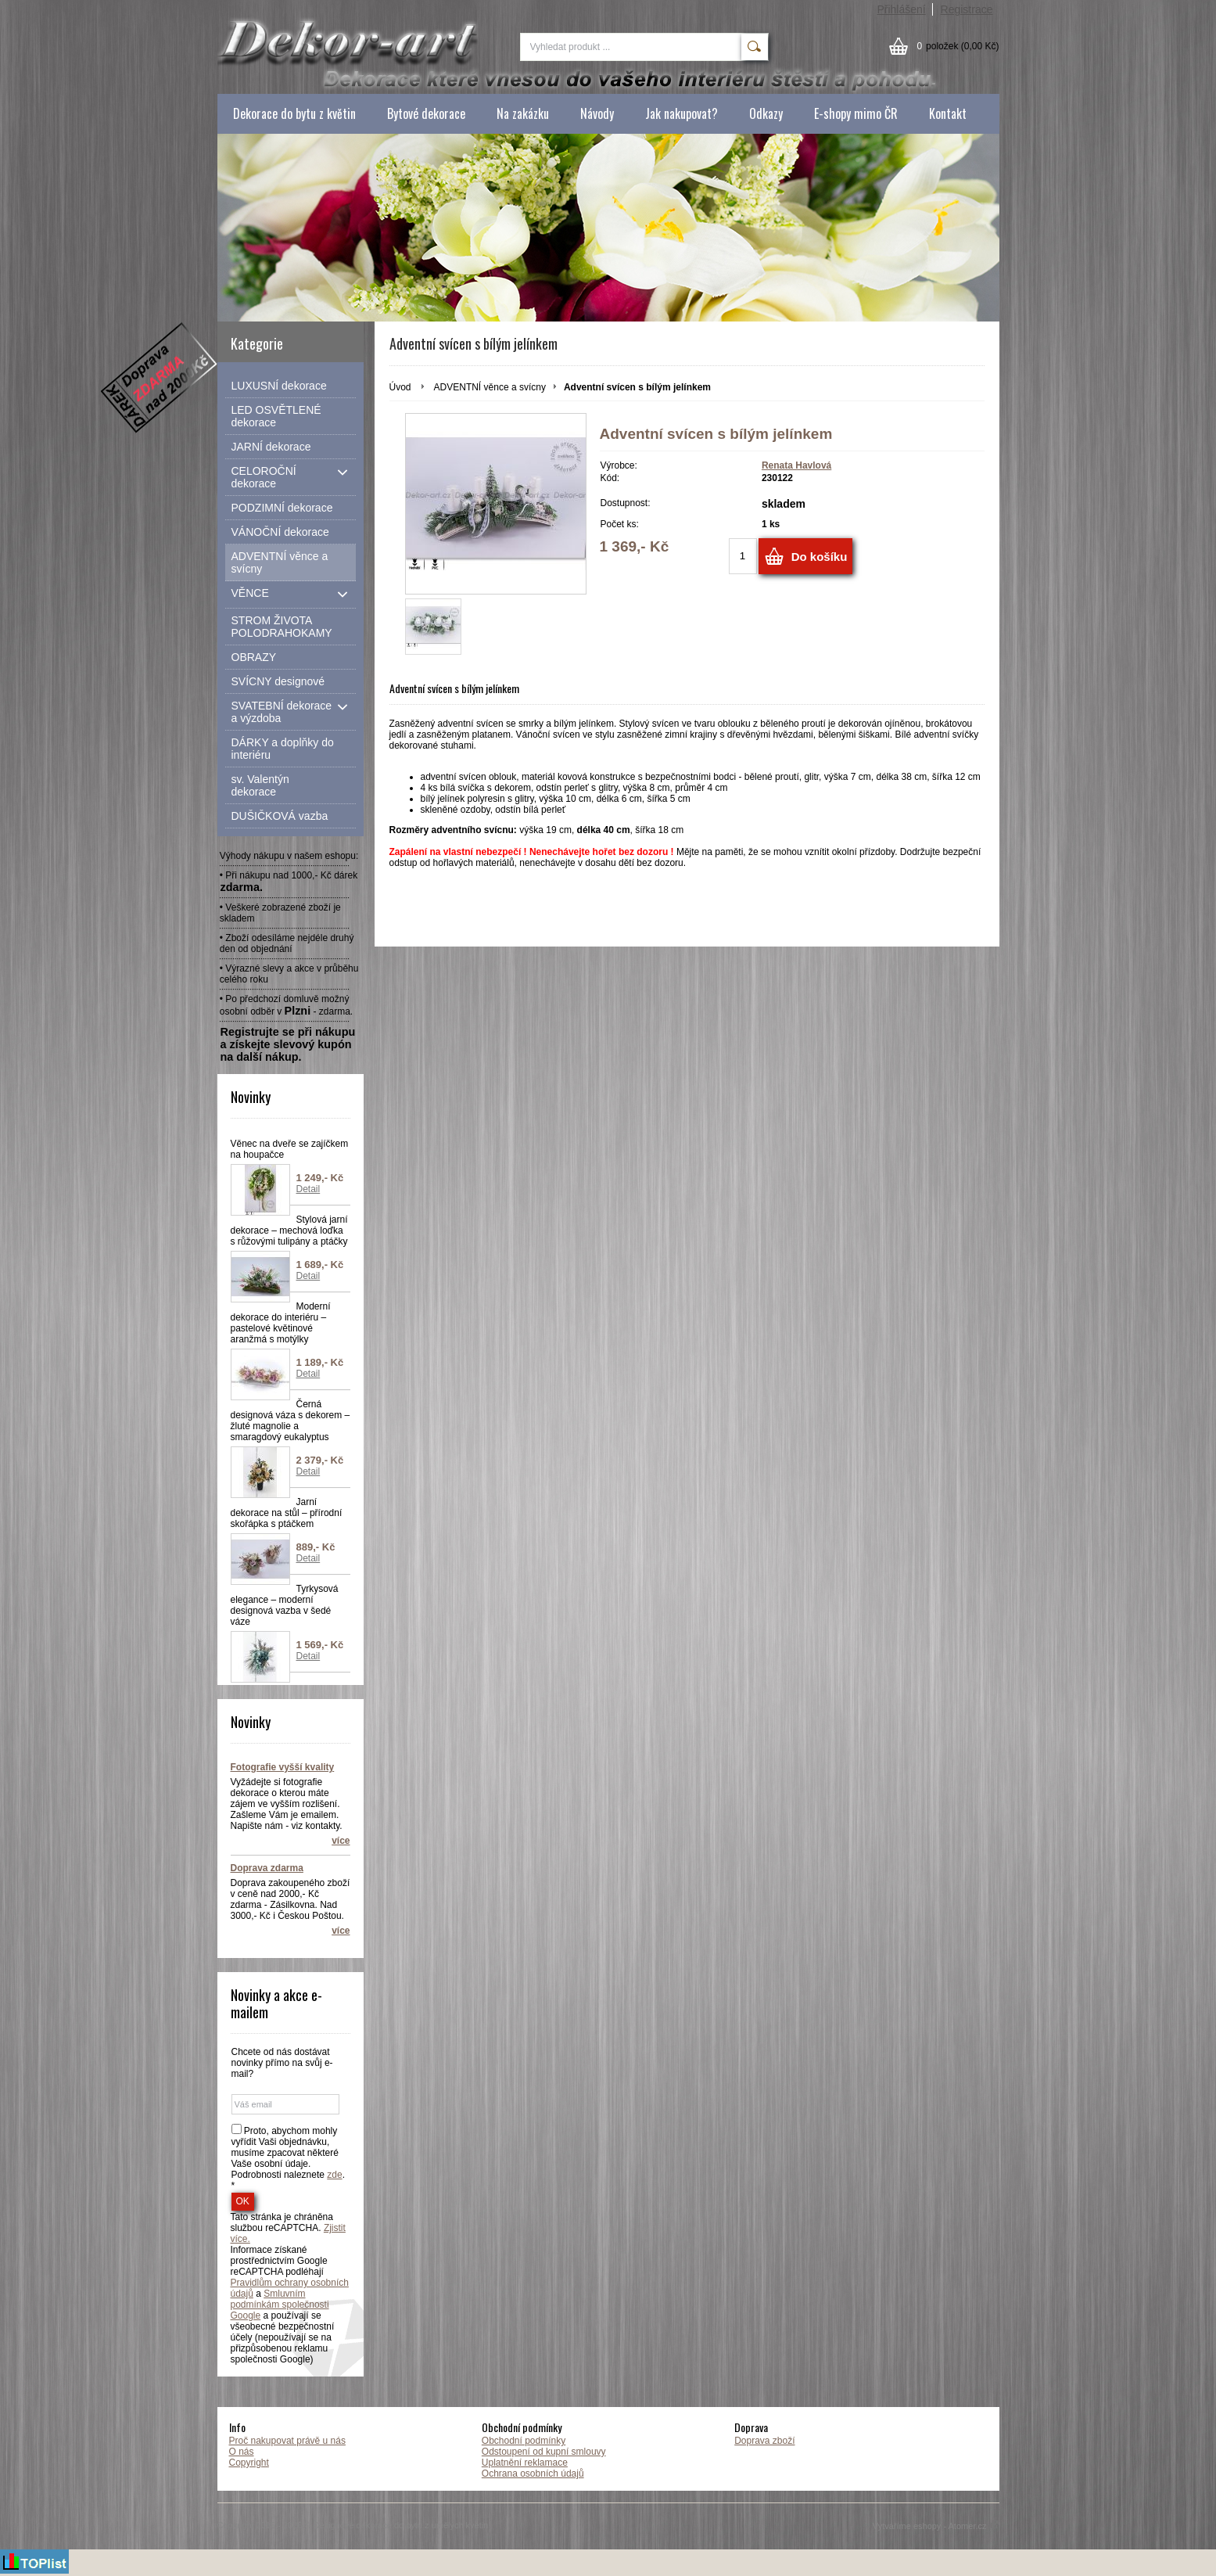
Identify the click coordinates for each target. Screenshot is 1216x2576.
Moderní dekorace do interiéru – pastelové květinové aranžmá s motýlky (281, 1323)
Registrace (967, 9)
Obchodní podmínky (523, 2440)
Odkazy (766, 113)
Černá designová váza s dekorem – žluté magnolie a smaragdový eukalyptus (290, 1420)
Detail (308, 1189)
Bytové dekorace (426, 113)
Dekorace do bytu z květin (294, 113)
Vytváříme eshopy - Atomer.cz (936, 2526)
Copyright (249, 2462)
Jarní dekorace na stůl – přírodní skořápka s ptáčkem (287, 1512)
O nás (241, 2451)
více (341, 1840)
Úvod (400, 387)
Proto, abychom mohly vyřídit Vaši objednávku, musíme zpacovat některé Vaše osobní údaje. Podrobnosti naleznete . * (288, 2158)
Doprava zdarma (267, 1868)
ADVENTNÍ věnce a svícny (490, 387)
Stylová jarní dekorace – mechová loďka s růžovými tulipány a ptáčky (289, 1230)
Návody (597, 113)
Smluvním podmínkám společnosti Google (280, 2304)
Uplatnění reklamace (525, 2462)
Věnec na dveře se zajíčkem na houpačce (290, 1149)
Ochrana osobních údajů (533, 2473)
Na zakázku (523, 113)
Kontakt (948, 113)
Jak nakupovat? (681, 113)
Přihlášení (901, 9)
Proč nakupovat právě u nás (287, 2440)
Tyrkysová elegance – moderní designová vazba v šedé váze (285, 1605)
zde (334, 2174)
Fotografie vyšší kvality (283, 1767)
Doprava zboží (764, 2440)
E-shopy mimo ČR (856, 113)
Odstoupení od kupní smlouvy (544, 2451)
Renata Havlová (796, 465)
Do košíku (819, 556)
